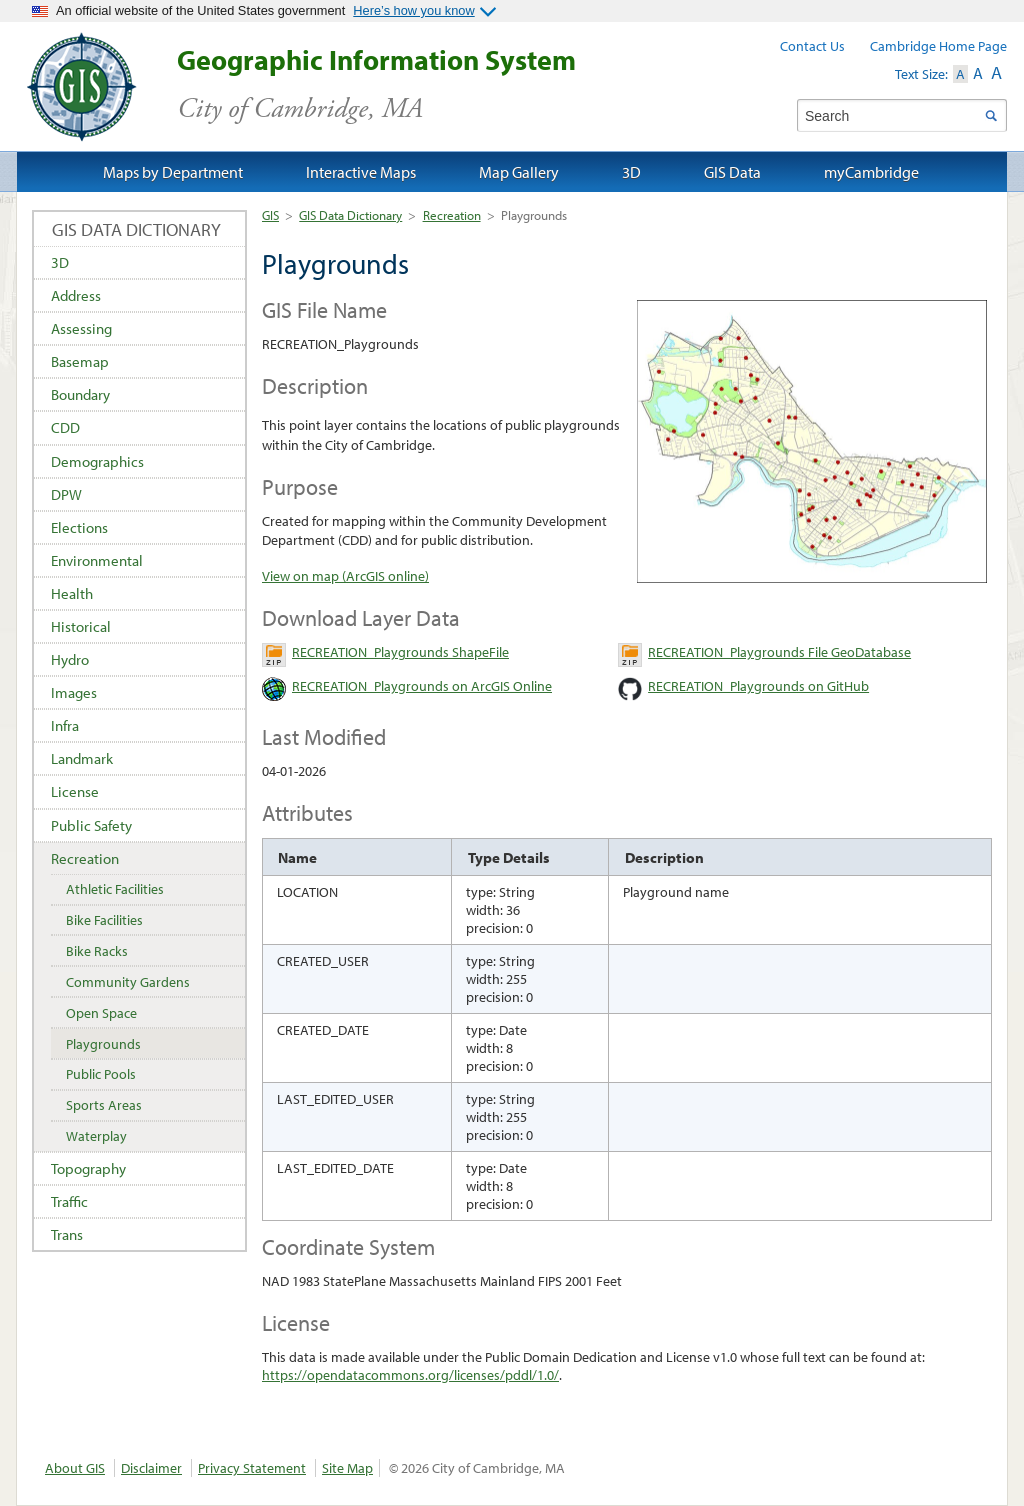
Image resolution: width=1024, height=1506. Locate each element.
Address (76, 295)
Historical (81, 626)
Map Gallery (519, 172)
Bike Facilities (104, 920)
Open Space (101, 1013)
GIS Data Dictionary (350, 215)
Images (74, 692)
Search (990, 115)
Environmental (97, 560)
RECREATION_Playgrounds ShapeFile (400, 652)
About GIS (75, 1468)
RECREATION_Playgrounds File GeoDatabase (779, 652)
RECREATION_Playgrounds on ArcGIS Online (422, 686)
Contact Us (812, 46)
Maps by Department (173, 172)
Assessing (81, 328)
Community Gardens (128, 982)
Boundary (80, 394)
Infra (65, 725)
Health (72, 593)
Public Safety (91, 825)
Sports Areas (104, 1105)
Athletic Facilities (115, 889)
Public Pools (101, 1074)
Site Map (347, 1468)
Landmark (82, 758)
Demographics (97, 461)
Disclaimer (151, 1468)
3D (60, 262)
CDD (65, 427)
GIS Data (732, 172)
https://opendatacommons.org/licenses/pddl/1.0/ (410, 1375)
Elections (79, 527)
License (75, 791)
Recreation (452, 215)
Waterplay (96, 1136)
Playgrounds (103, 1044)
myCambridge (871, 172)
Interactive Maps (361, 172)
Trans (67, 1234)
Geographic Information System (411, 84)
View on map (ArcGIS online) (345, 576)
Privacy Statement (252, 1468)
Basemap (80, 361)
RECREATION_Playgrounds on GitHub (758, 686)
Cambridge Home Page (938, 46)
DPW (66, 494)
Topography (88, 1168)
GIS (270, 215)
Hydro (70, 659)
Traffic (69, 1201)
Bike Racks (97, 951)
